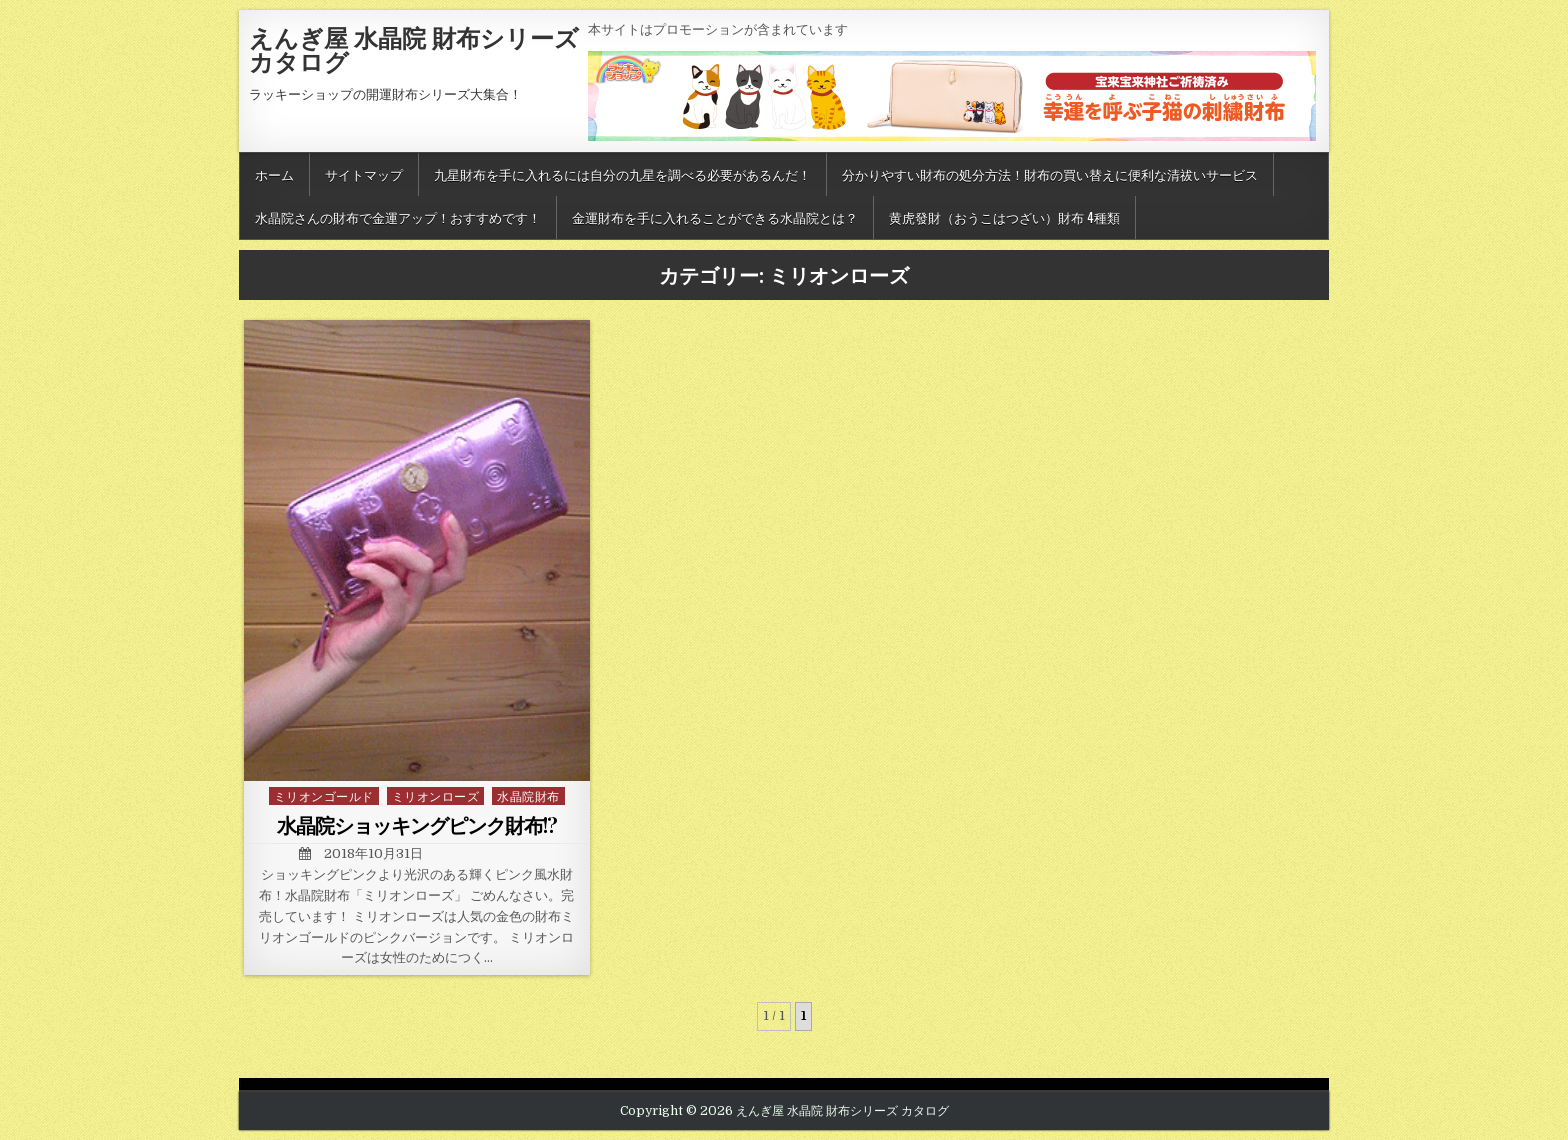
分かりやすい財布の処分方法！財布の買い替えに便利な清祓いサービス (1050, 174)
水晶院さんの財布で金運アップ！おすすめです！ (398, 217)
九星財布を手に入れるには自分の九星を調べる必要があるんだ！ (622, 174)
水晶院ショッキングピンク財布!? (417, 824)
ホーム (274, 174)
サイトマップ (364, 174)
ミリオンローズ (436, 795)
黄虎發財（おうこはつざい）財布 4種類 (1004, 217)
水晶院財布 (528, 795)
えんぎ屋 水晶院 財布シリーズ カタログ (414, 49)
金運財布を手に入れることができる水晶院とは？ (715, 217)
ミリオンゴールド (324, 795)
